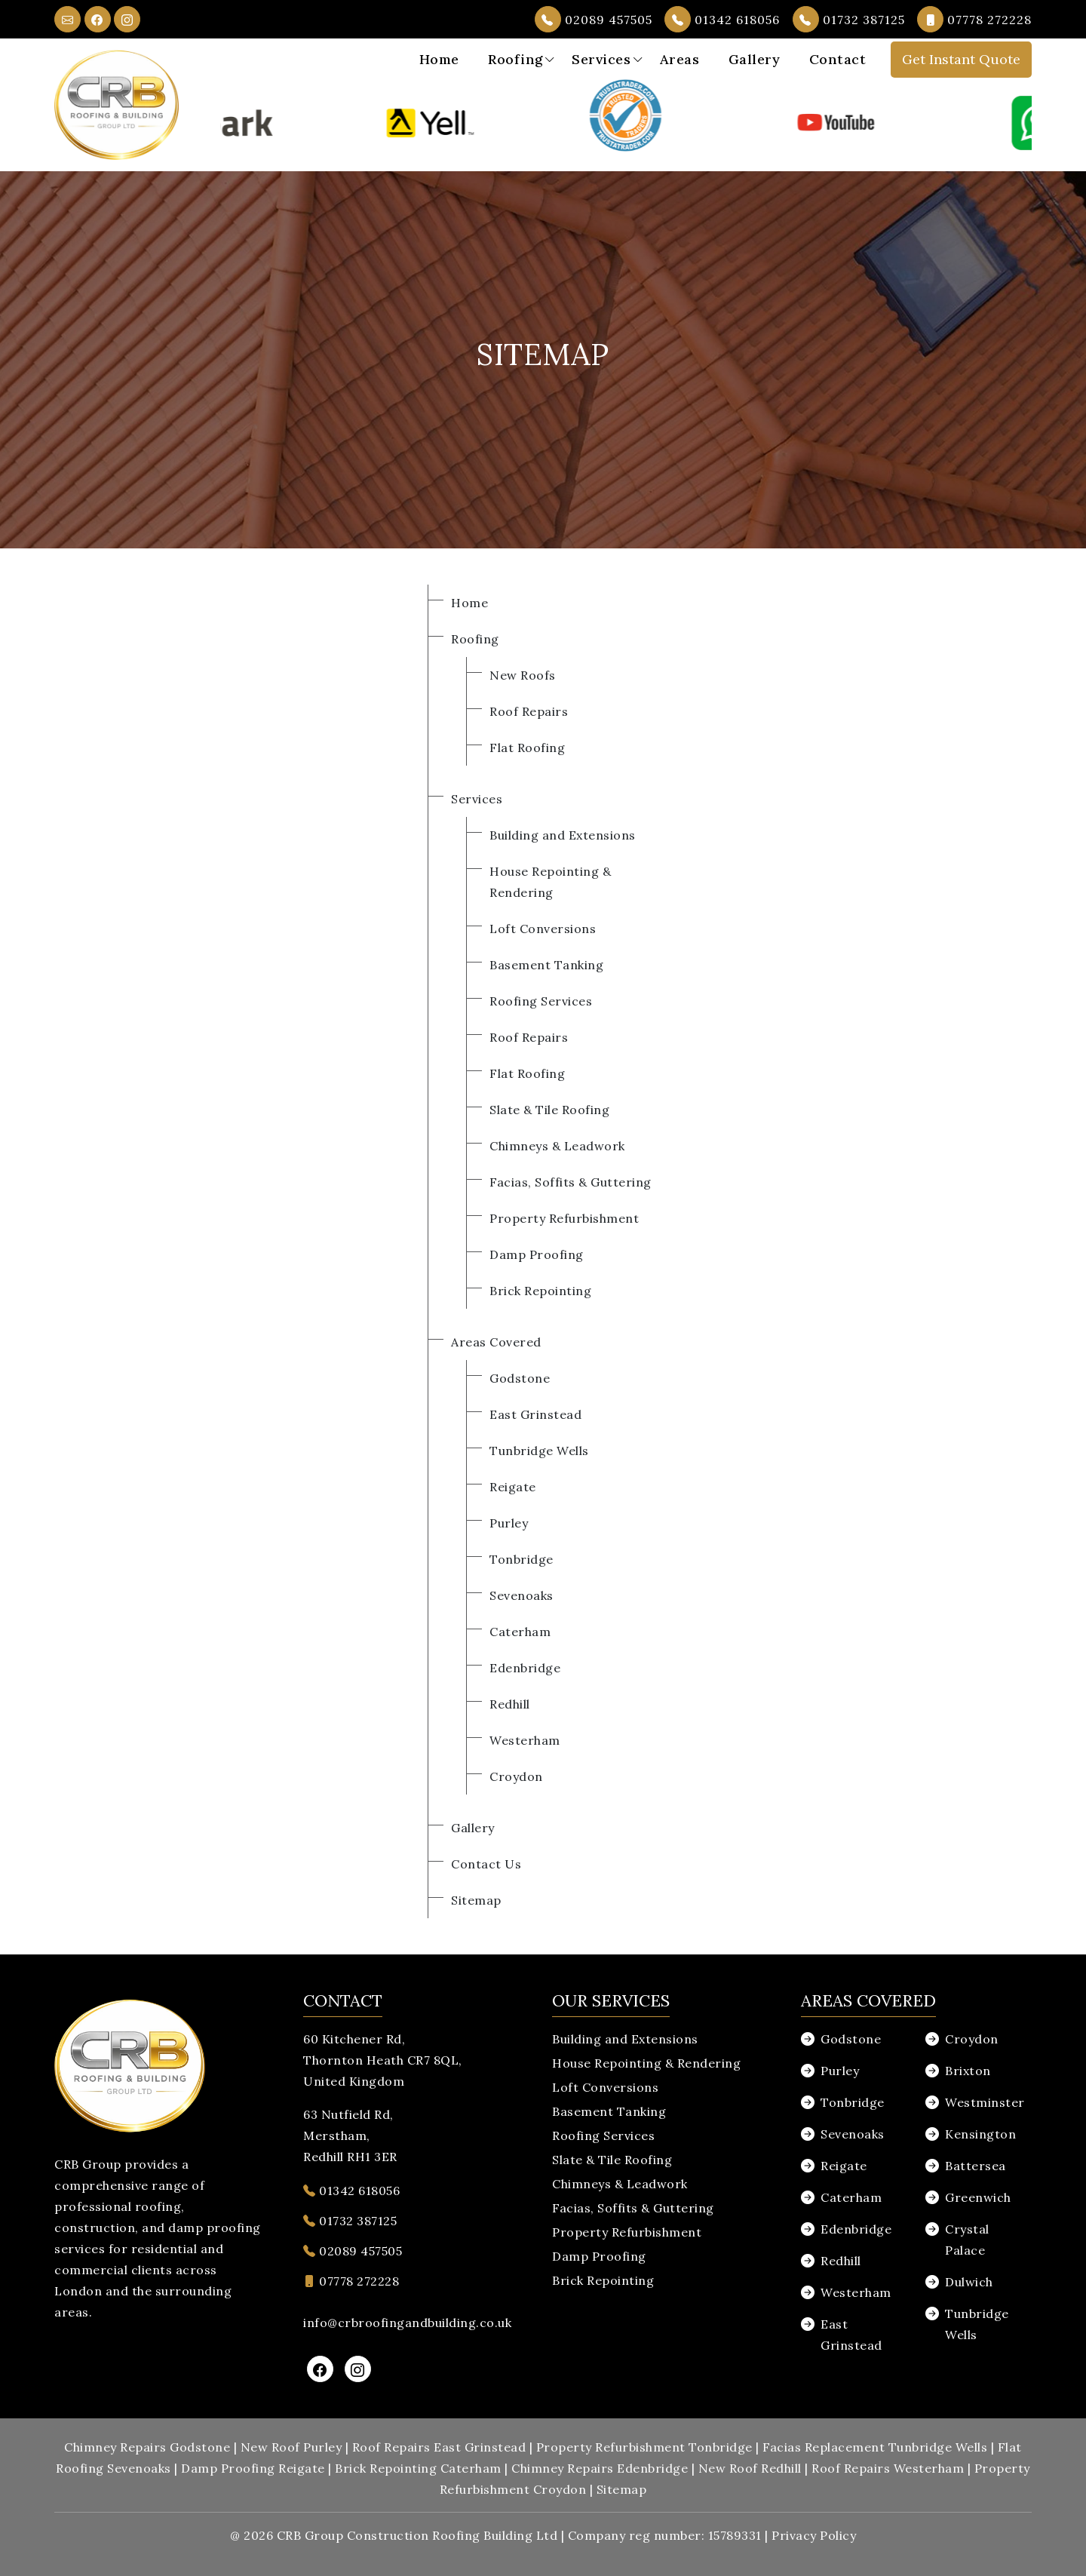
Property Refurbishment (564, 1218)
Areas (680, 59)
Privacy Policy (814, 2535)
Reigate (512, 1486)
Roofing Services (540, 1001)
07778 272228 (974, 19)
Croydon (516, 1776)
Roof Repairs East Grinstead (439, 2447)
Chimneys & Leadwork (557, 1145)
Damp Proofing (536, 1254)
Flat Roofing (527, 747)
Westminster (985, 2102)
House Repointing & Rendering (646, 2063)
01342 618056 (722, 19)
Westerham (524, 1740)
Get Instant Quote (961, 59)
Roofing (515, 59)
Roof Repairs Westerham (887, 2468)
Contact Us (486, 1863)
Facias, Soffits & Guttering (570, 1182)
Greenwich (978, 2197)
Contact (838, 59)
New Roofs (522, 675)
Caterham (520, 1631)
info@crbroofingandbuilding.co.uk (407, 2322)
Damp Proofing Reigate (253, 2468)
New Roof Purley (291, 2447)
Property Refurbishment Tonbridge (644, 2447)
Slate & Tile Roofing (549, 1109)
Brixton (968, 2070)
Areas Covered (496, 1341)
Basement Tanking (546, 964)
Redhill (509, 1704)
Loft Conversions (542, 928)
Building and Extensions (562, 835)
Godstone (519, 1378)
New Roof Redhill (750, 2468)
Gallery (755, 59)
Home (439, 59)
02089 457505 (593, 19)
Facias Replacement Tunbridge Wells (874, 2447)
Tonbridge (521, 1559)
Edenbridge (524, 1667)
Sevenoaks (521, 1595)
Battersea (975, 2165)
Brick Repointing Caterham (418, 2468)
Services (601, 59)
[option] (296, 123)
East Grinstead (535, 1414)
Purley (508, 1523)
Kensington (980, 2134)
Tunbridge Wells (539, 1450)
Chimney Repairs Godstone (147, 2447)
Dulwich (969, 2281)
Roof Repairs (528, 711)
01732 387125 (849, 19)
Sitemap (476, 1900)
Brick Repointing (540, 1290)
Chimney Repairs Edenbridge (599, 2468)
